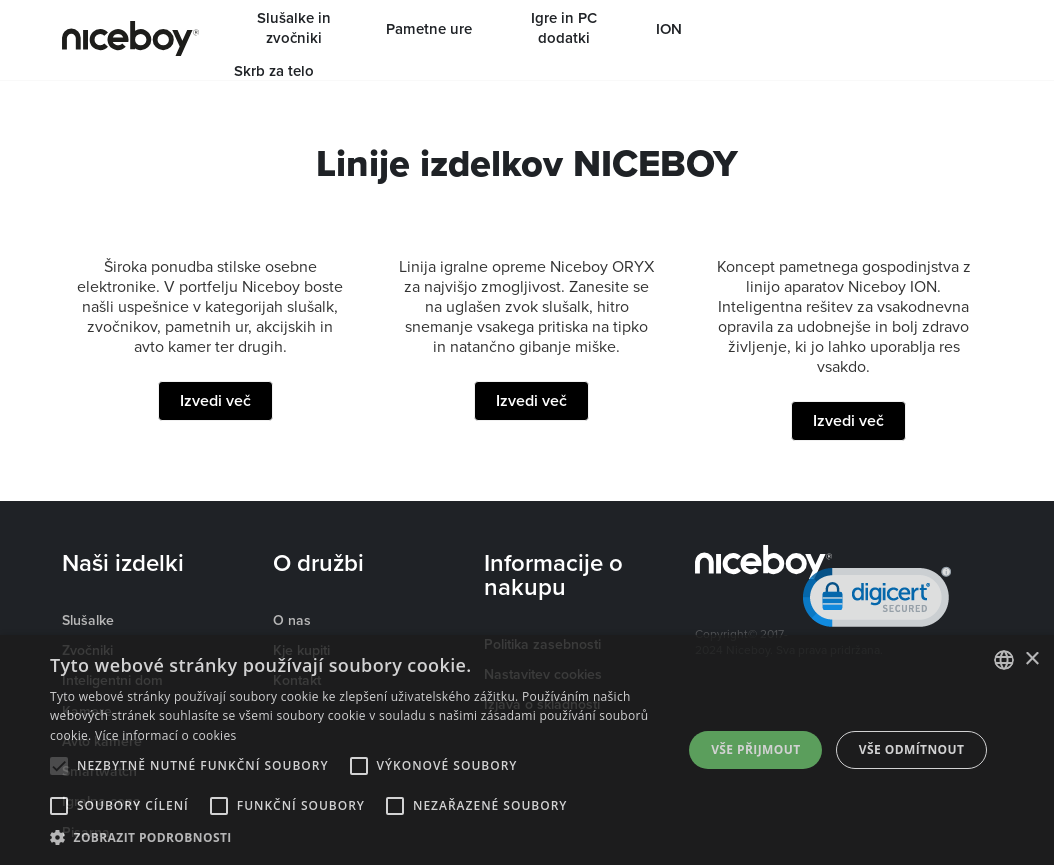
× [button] (1031, 659)
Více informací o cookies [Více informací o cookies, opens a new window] (166, 735)
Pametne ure (429, 29)
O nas (292, 620)
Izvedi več (215, 400)
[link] (877, 601)
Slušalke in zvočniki (294, 28)
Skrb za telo (274, 71)
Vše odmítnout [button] (911, 749)
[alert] (527, 750)
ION (669, 29)
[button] (357, 838)
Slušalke (88, 620)
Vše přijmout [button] (755, 749)
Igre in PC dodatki (564, 28)
